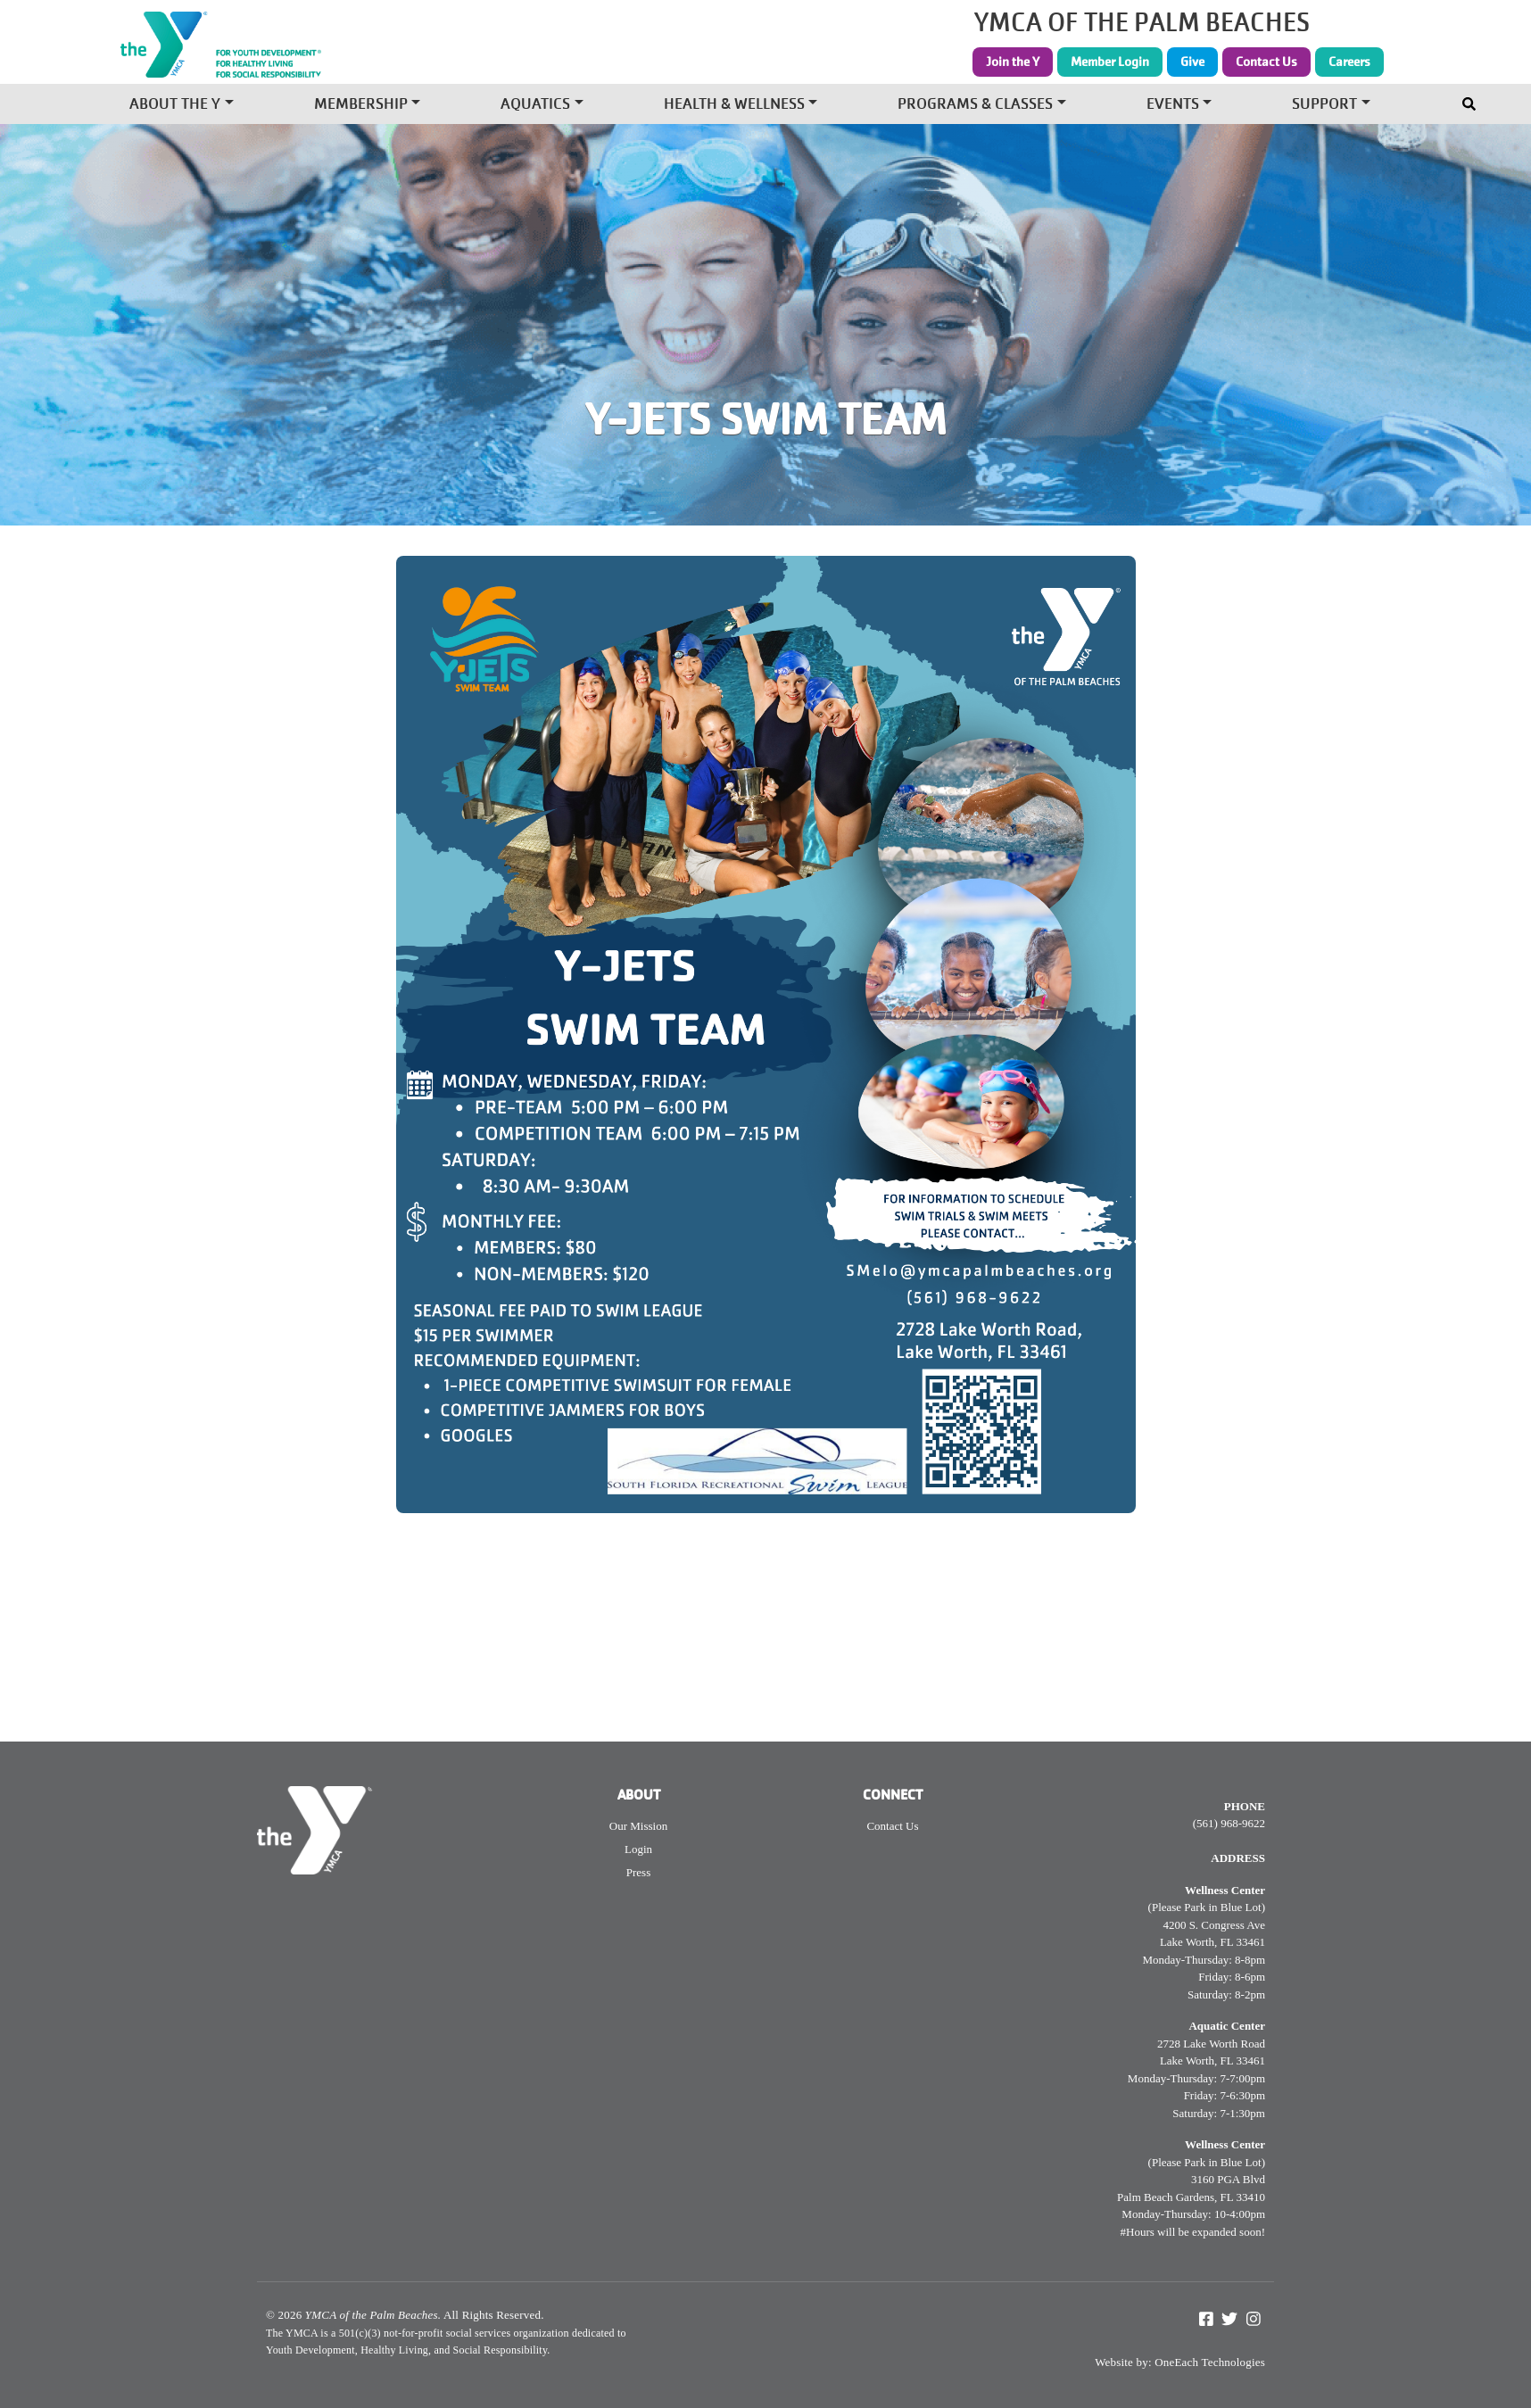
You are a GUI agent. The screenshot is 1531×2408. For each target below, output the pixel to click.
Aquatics (535, 105)
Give (1192, 62)
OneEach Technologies (1209, 2362)
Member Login (1110, 62)
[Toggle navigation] (1471, 100)
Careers (1349, 62)
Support (1324, 105)
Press (638, 1872)
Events (1172, 105)
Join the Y (1012, 62)
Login (638, 1849)
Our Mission (638, 1826)
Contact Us (1266, 62)
